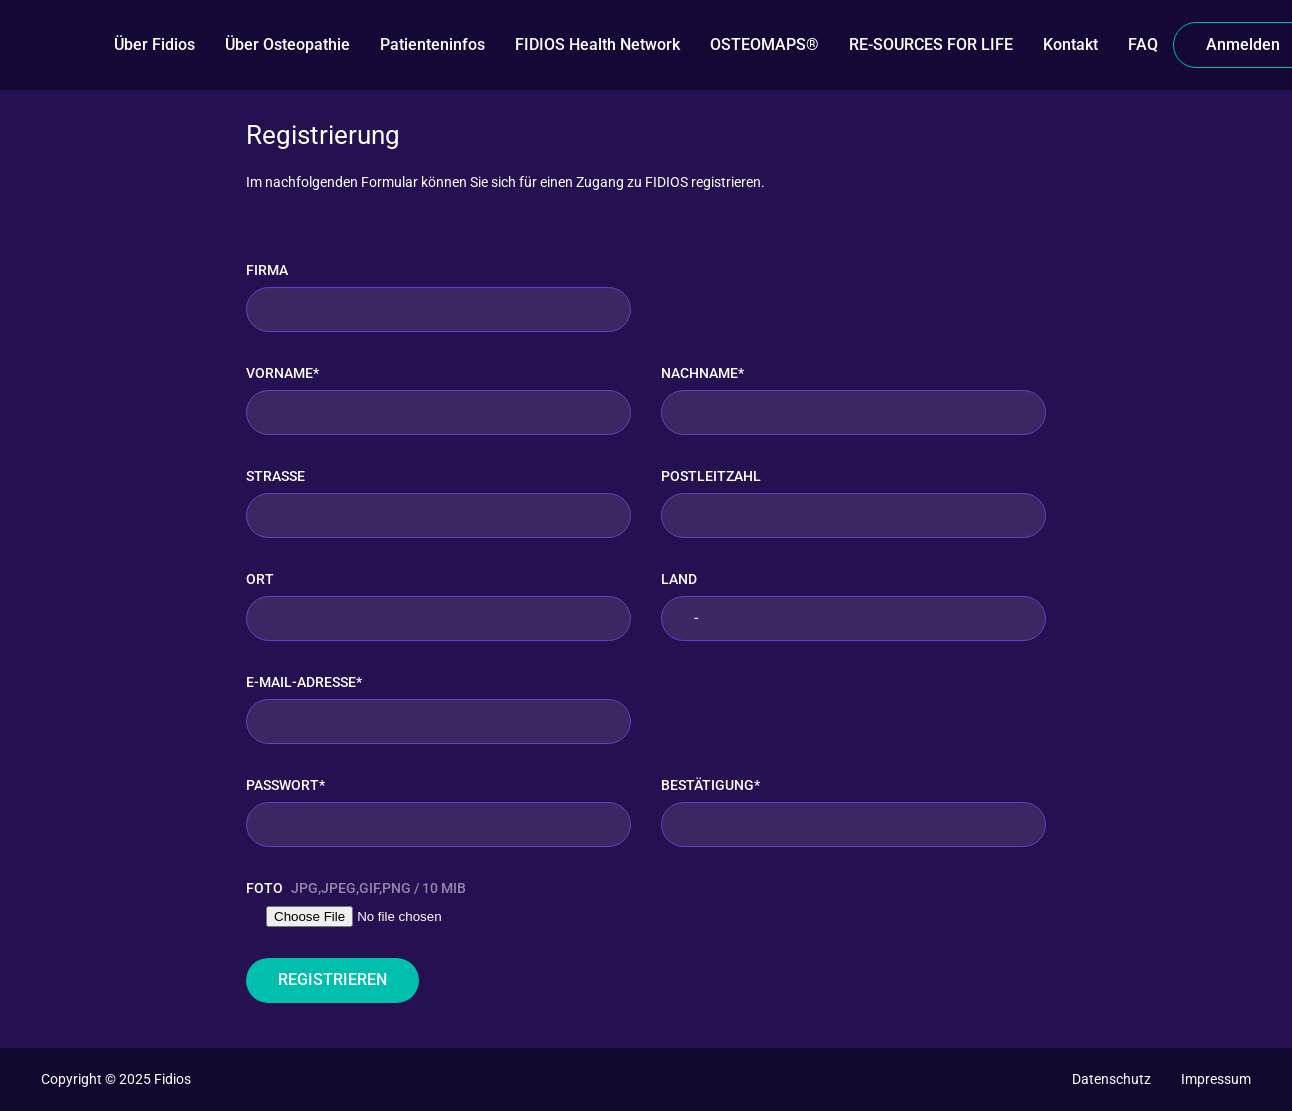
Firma (267, 270)
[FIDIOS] (70, 45)
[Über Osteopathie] (287, 45)
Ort (260, 579)
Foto (356, 888)
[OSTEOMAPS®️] (764, 45)
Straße (275, 476)
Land (679, 579)
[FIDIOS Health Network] (597, 45)
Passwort (285, 785)
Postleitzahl (711, 476)
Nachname (702, 373)
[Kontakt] (1070, 45)
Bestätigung (710, 785)
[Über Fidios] (154, 45)
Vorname (282, 373)
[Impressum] (1216, 1079)
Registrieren (332, 979)
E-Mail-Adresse (304, 682)
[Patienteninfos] (432, 45)
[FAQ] (1143, 45)
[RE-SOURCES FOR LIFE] (931, 45)
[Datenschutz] (1111, 1079)
